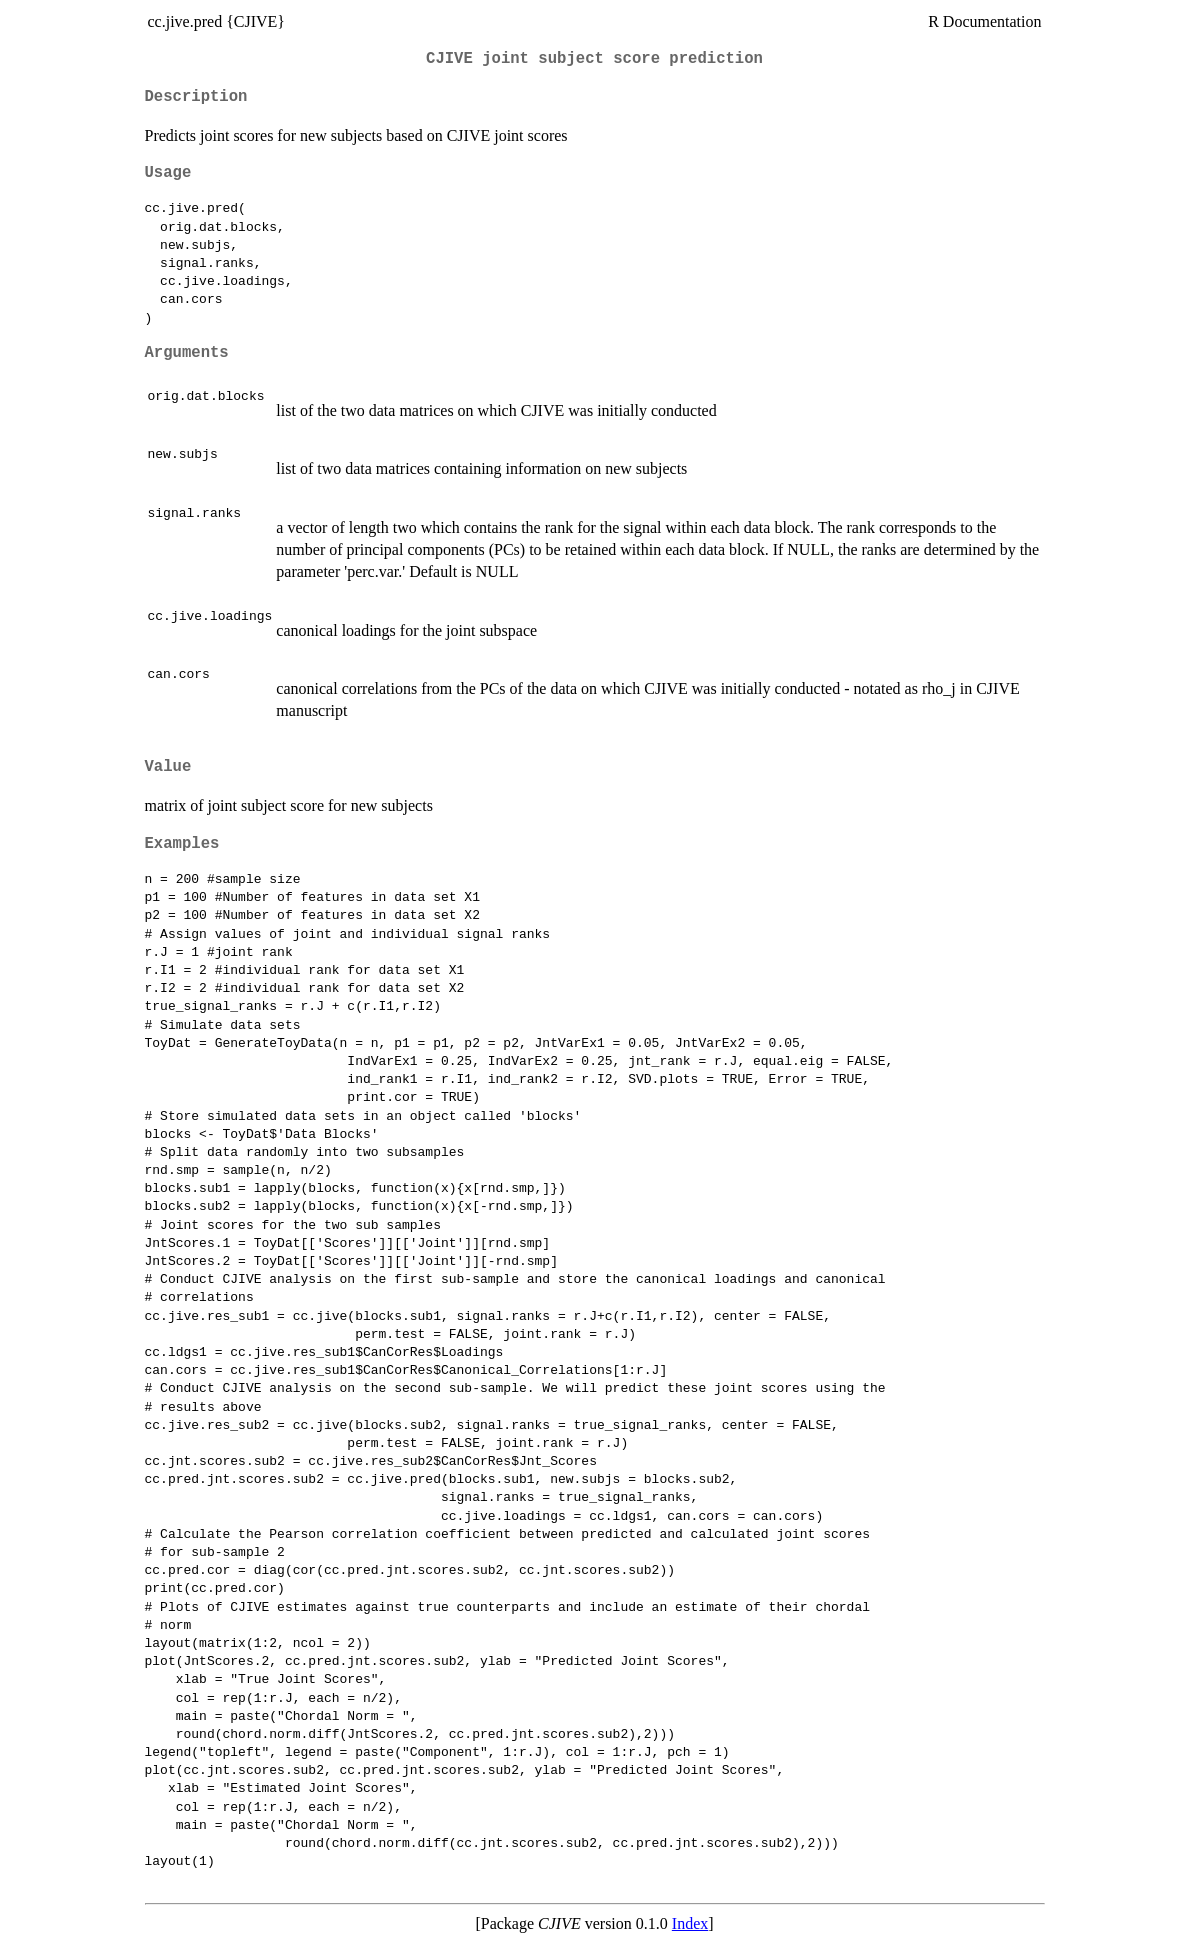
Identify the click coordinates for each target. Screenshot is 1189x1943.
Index (690, 1923)
